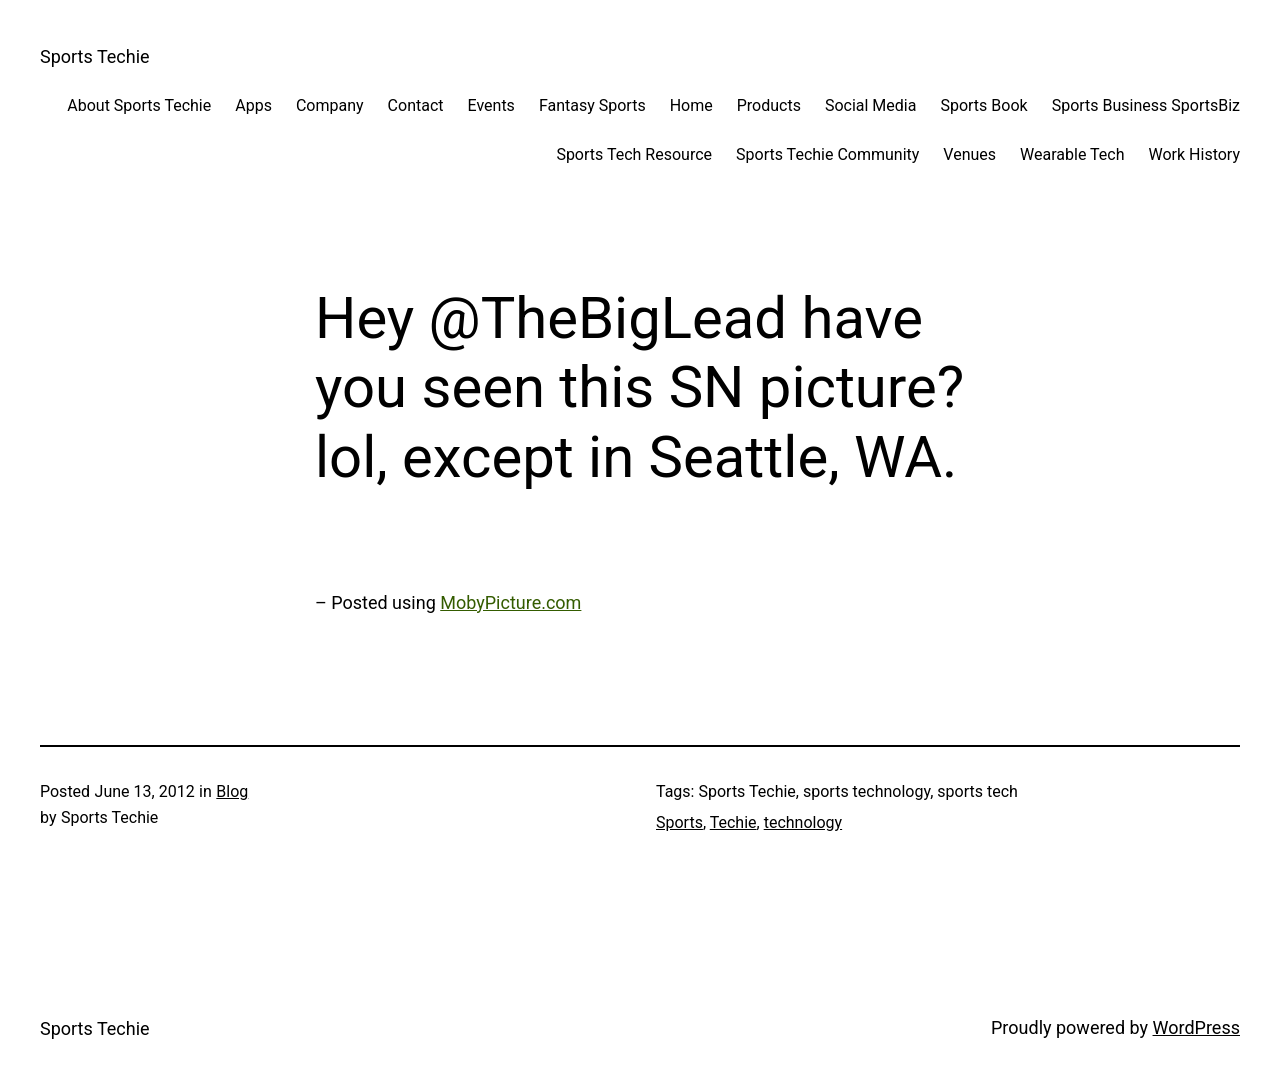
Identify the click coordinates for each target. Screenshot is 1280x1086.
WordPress (1196, 1027)
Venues (969, 154)
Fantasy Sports (592, 105)
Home (691, 105)
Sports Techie (95, 56)
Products (769, 105)
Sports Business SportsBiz (1146, 105)
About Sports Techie (139, 105)
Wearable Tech (1072, 154)
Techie (733, 822)
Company (330, 105)
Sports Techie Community (827, 154)
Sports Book (983, 105)
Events (491, 105)
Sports (679, 822)
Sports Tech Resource (634, 154)
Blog (232, 791)
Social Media (871, 105)
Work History (1194, 154)
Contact (416, 105)
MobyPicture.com (510, 602)
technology (803, 822)
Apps (253, 105)
